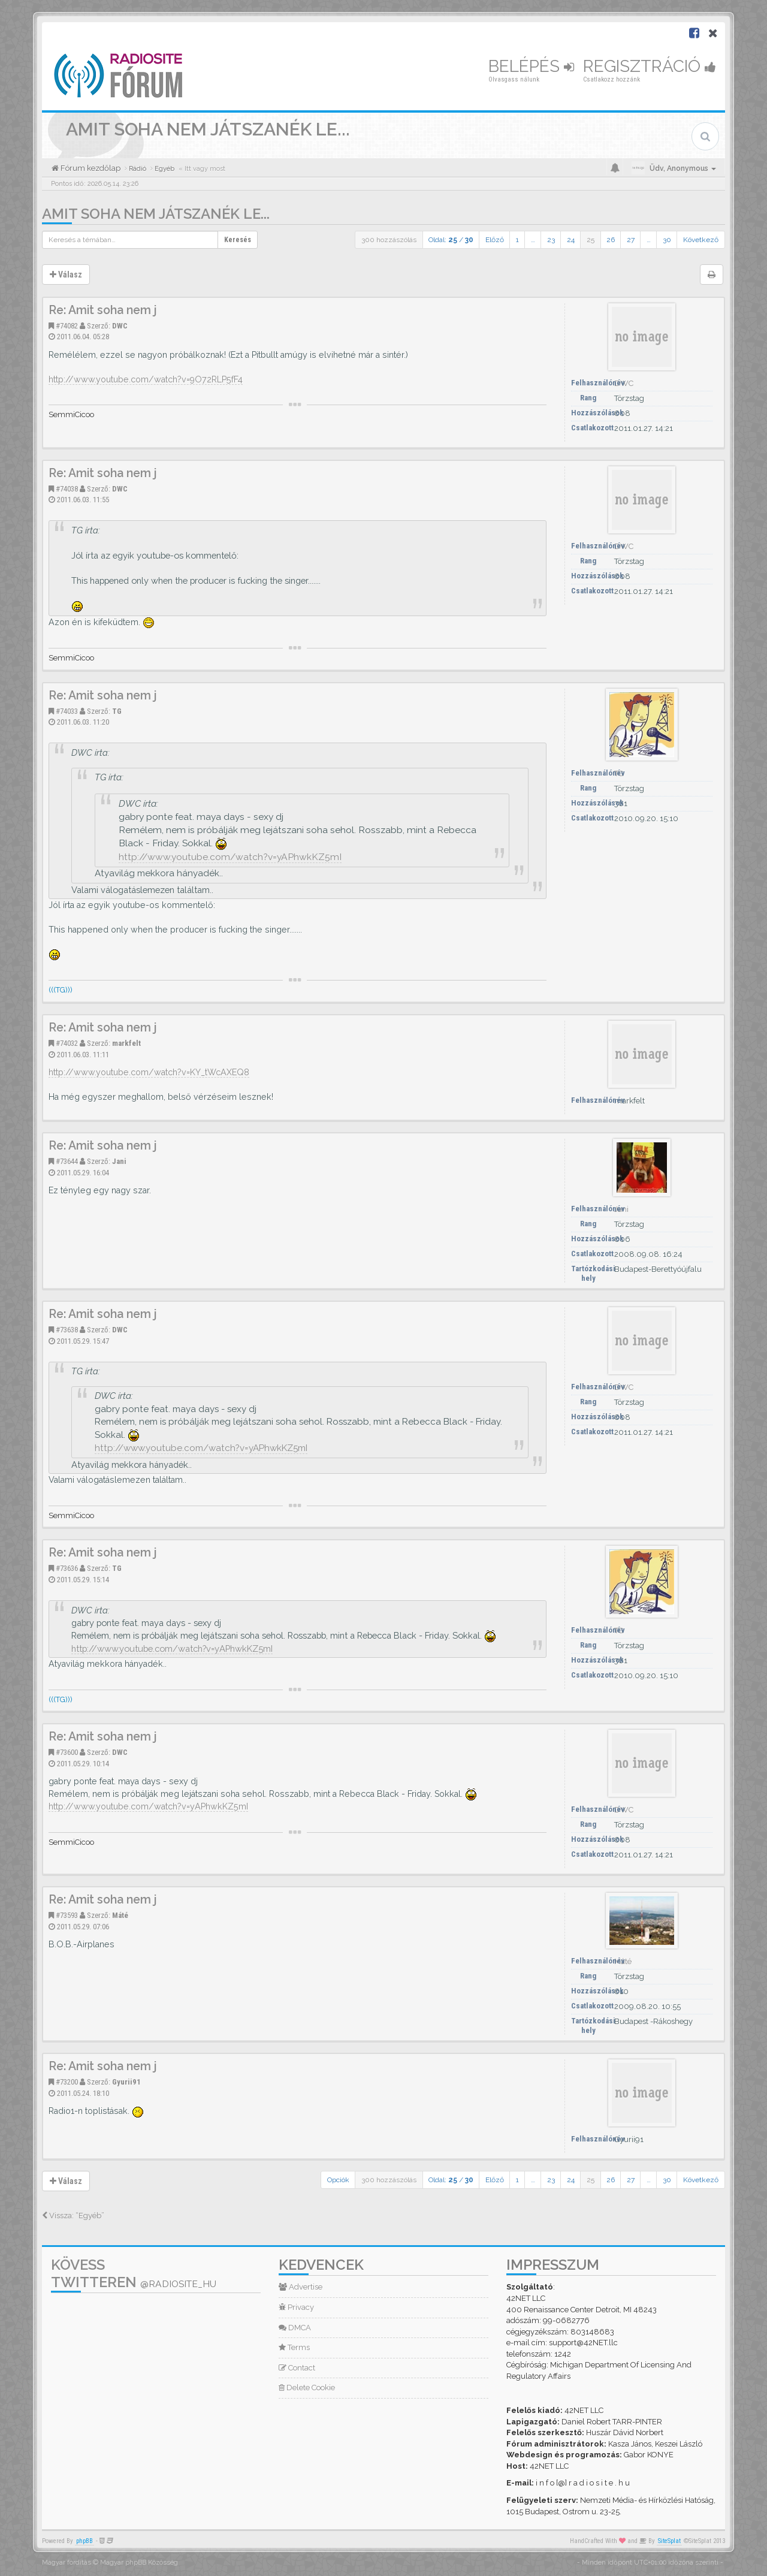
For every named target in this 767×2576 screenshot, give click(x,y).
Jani (119, 1161)
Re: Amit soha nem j (103, 310)
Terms (294, 2347)
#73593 (67, 1915)
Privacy (296, 2307)
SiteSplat (669, 2541)
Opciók (338, 2180)
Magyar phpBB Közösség (139, 2562)
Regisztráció (649, 66)
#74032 (67, 1043)
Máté (120, 1915)
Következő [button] (700, 240)
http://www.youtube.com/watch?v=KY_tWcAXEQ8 (149, 1072)
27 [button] (631, 240)
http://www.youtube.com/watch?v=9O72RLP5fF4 (146, 379)
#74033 (67, 711)
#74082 (67, 325)
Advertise (300, 2286)
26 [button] (610, 240)
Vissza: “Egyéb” (73, 2215)
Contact (297, 2367)
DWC (120, 325)
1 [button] (517, 240)
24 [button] (571, 240)
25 (590, 240)
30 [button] (667, 240)
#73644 (67, 1161)
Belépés (531, 66)
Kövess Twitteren (133, 2273)
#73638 (67, 1329)
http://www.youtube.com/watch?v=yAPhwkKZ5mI (230, 856)
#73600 (67, 1752)
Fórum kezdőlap (89, 168)
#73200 (67, 2081)
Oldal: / (450, 240)
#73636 (67, 1568)
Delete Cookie (307, 2387)
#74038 (67, 488)
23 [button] (551, 240)
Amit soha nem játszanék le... (156, 213)
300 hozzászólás (388, 240)
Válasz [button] (66, 274)
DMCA (295, 2327)
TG (117, 711)
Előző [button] (494, 240)
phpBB (84, 2541)
